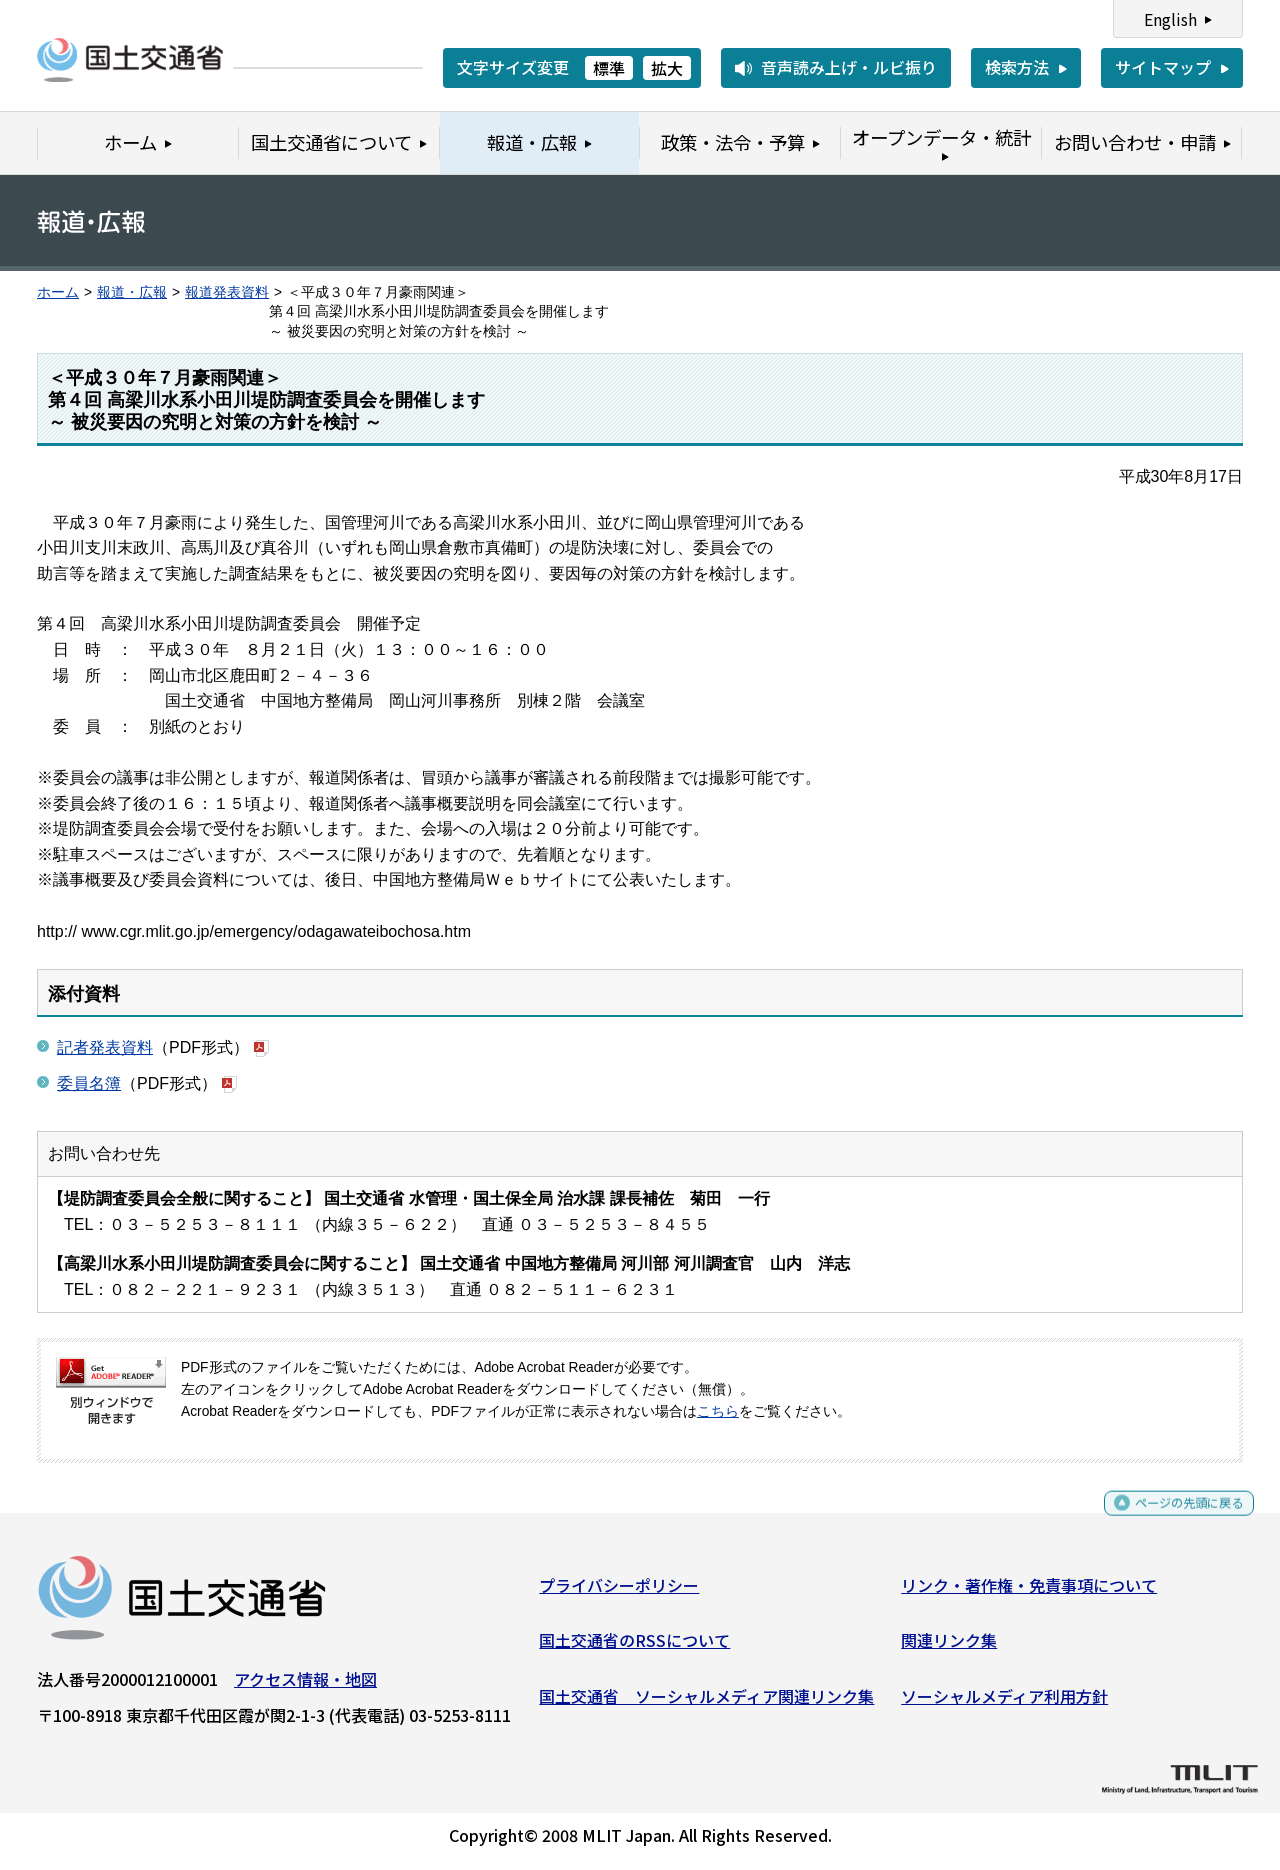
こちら (718, 1411)
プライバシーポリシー (619, 1592)
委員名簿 (89, 1083)
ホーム (58, 292)
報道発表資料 (227, 292)
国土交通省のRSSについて (634, 1648)
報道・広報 (132, 292)
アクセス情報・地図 (305, 1686)
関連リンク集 (949, 1648)
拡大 (667, 68)
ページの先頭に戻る (1172, 1519)
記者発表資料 (105, 1047)
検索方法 (1017, 67)
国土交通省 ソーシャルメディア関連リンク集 (706, 1703)
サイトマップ (1163, 67)
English (1170, 19)
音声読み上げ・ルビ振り (849, 67)
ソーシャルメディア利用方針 (1004, 1703)
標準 (609, 68)
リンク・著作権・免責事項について (1029, 1592)
